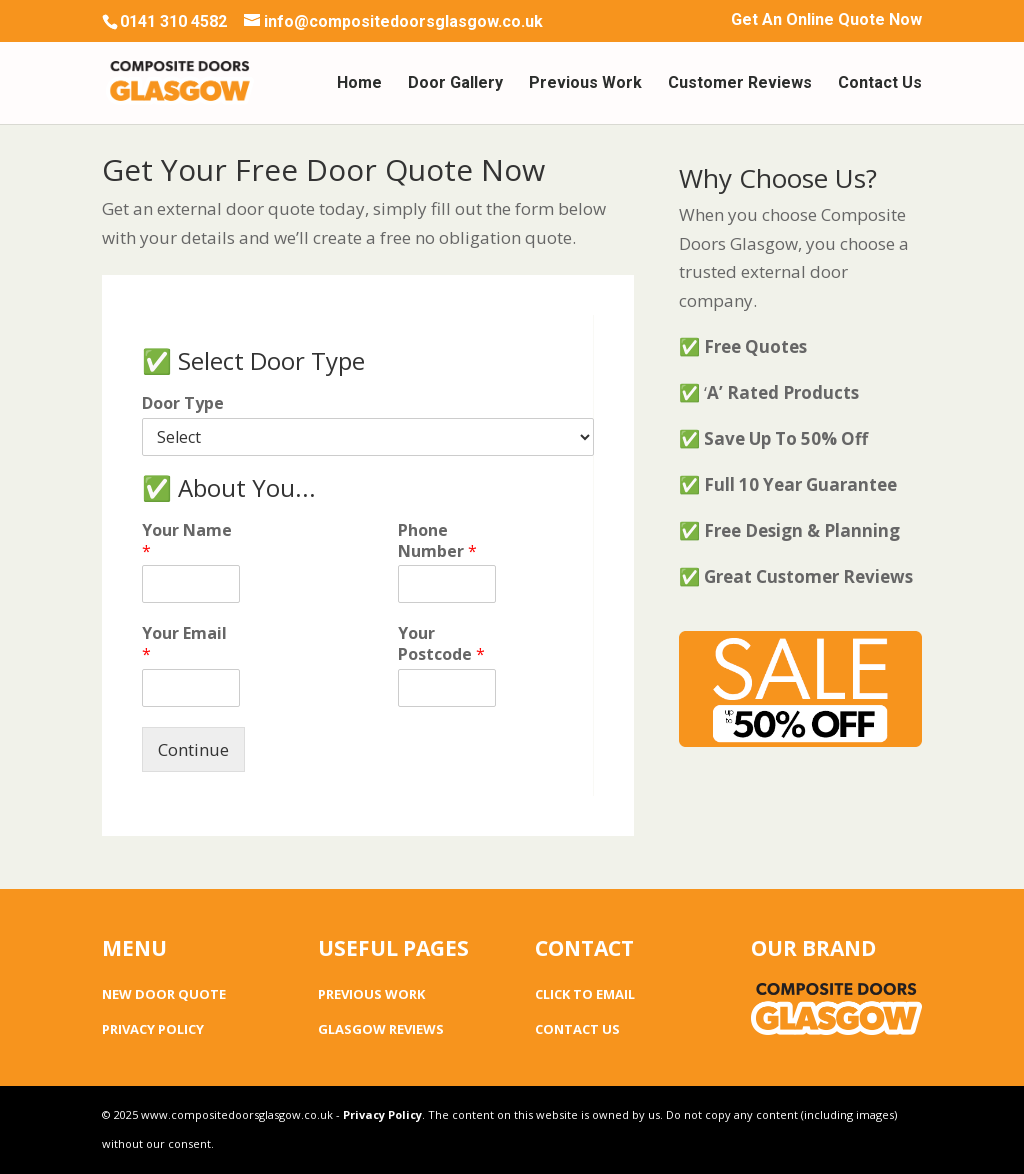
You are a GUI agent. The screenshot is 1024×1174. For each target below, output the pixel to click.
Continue (193, 749)
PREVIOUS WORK (371, 994)
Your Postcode (441, 644)
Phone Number (437, 541)
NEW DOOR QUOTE (164, 994)
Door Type (183, 403)
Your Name (187, 541)
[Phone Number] (447, 584)
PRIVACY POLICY (153, 1029)
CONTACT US (577, 1029)
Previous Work (585, 84)
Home (359, 84)
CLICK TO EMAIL (585, 994)
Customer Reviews (740, 84)
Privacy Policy (382, 1114)
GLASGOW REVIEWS (381, 1029)
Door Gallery (455, 84)
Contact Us (880, 84)
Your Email (184, 644)
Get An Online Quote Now (826, 20)
